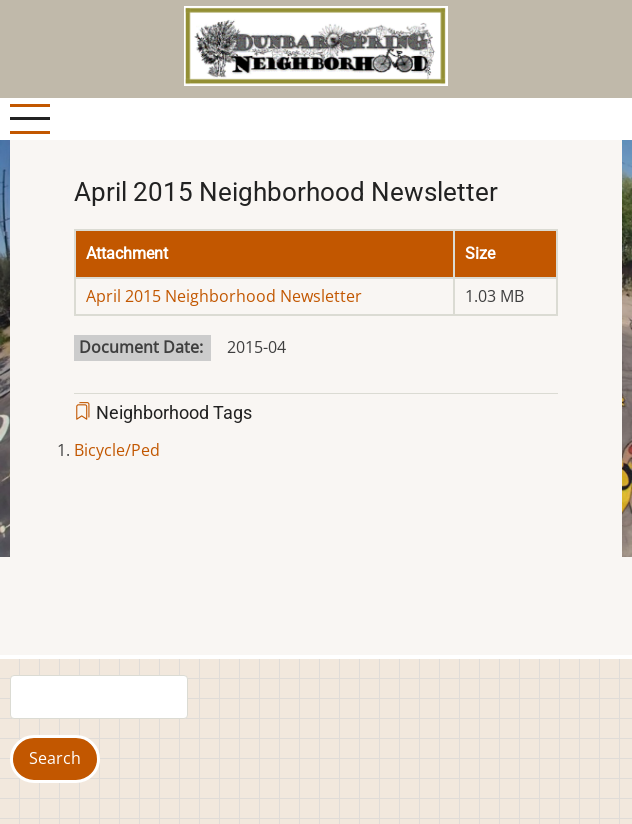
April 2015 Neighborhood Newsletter (224, 296)
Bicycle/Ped (117, 450)
